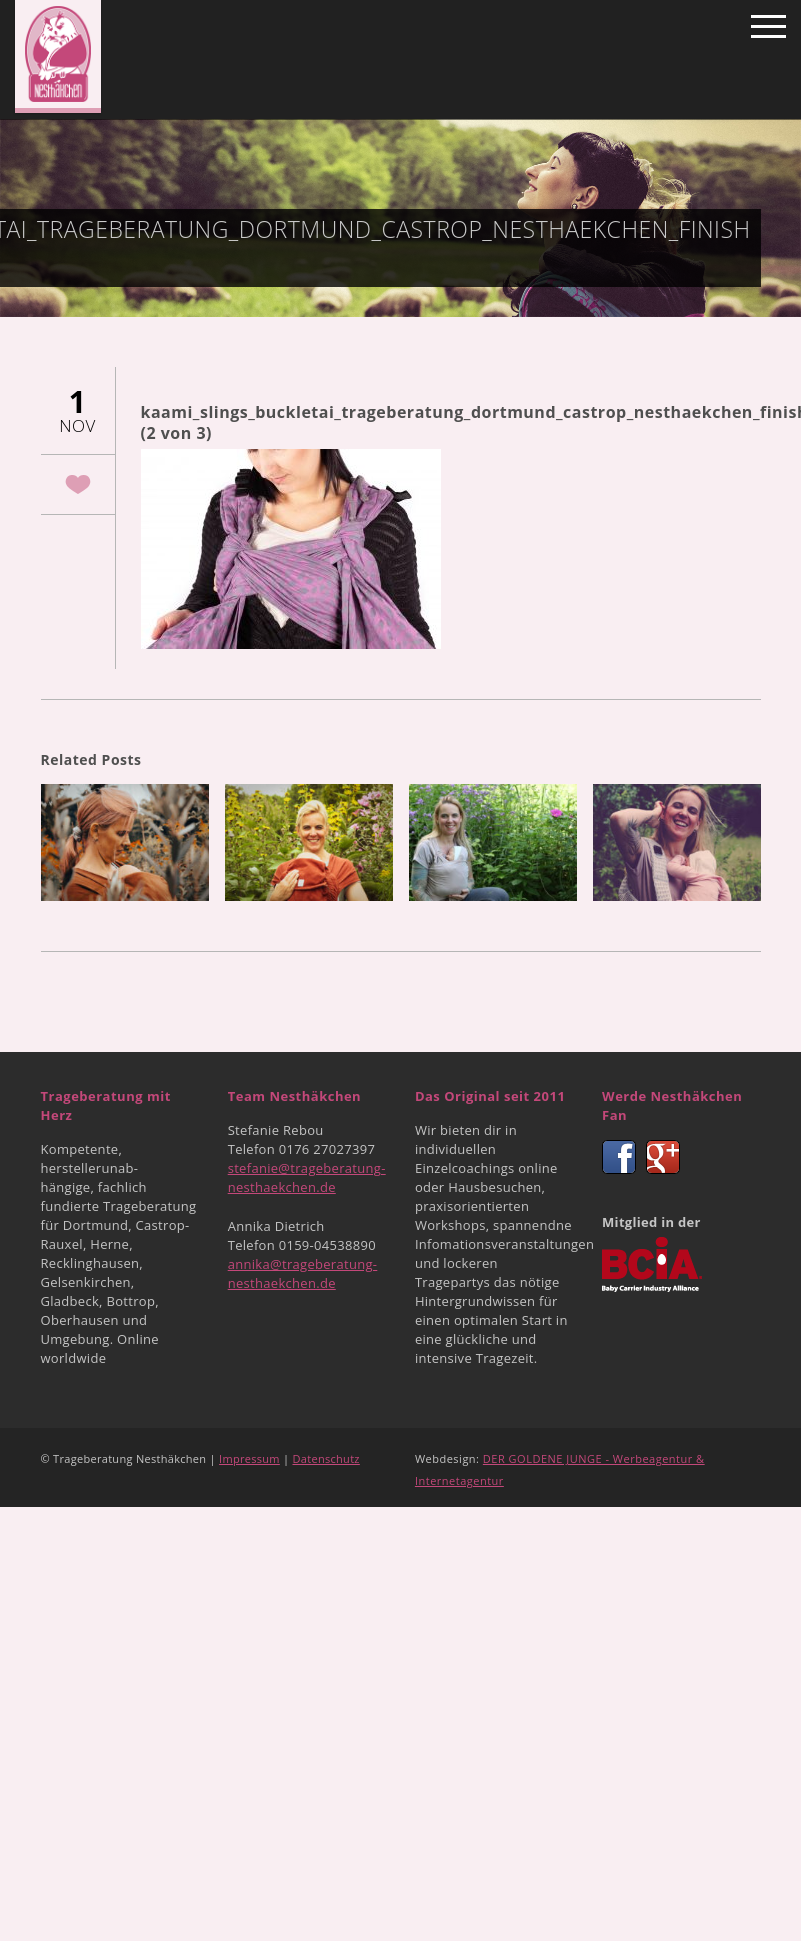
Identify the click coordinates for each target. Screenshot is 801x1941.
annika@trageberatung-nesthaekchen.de (303, 1273)
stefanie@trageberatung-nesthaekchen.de (307, 1177)
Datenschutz (326, 1458)
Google (663, 1157)
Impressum (249, 1458)
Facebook (619, 1157)
